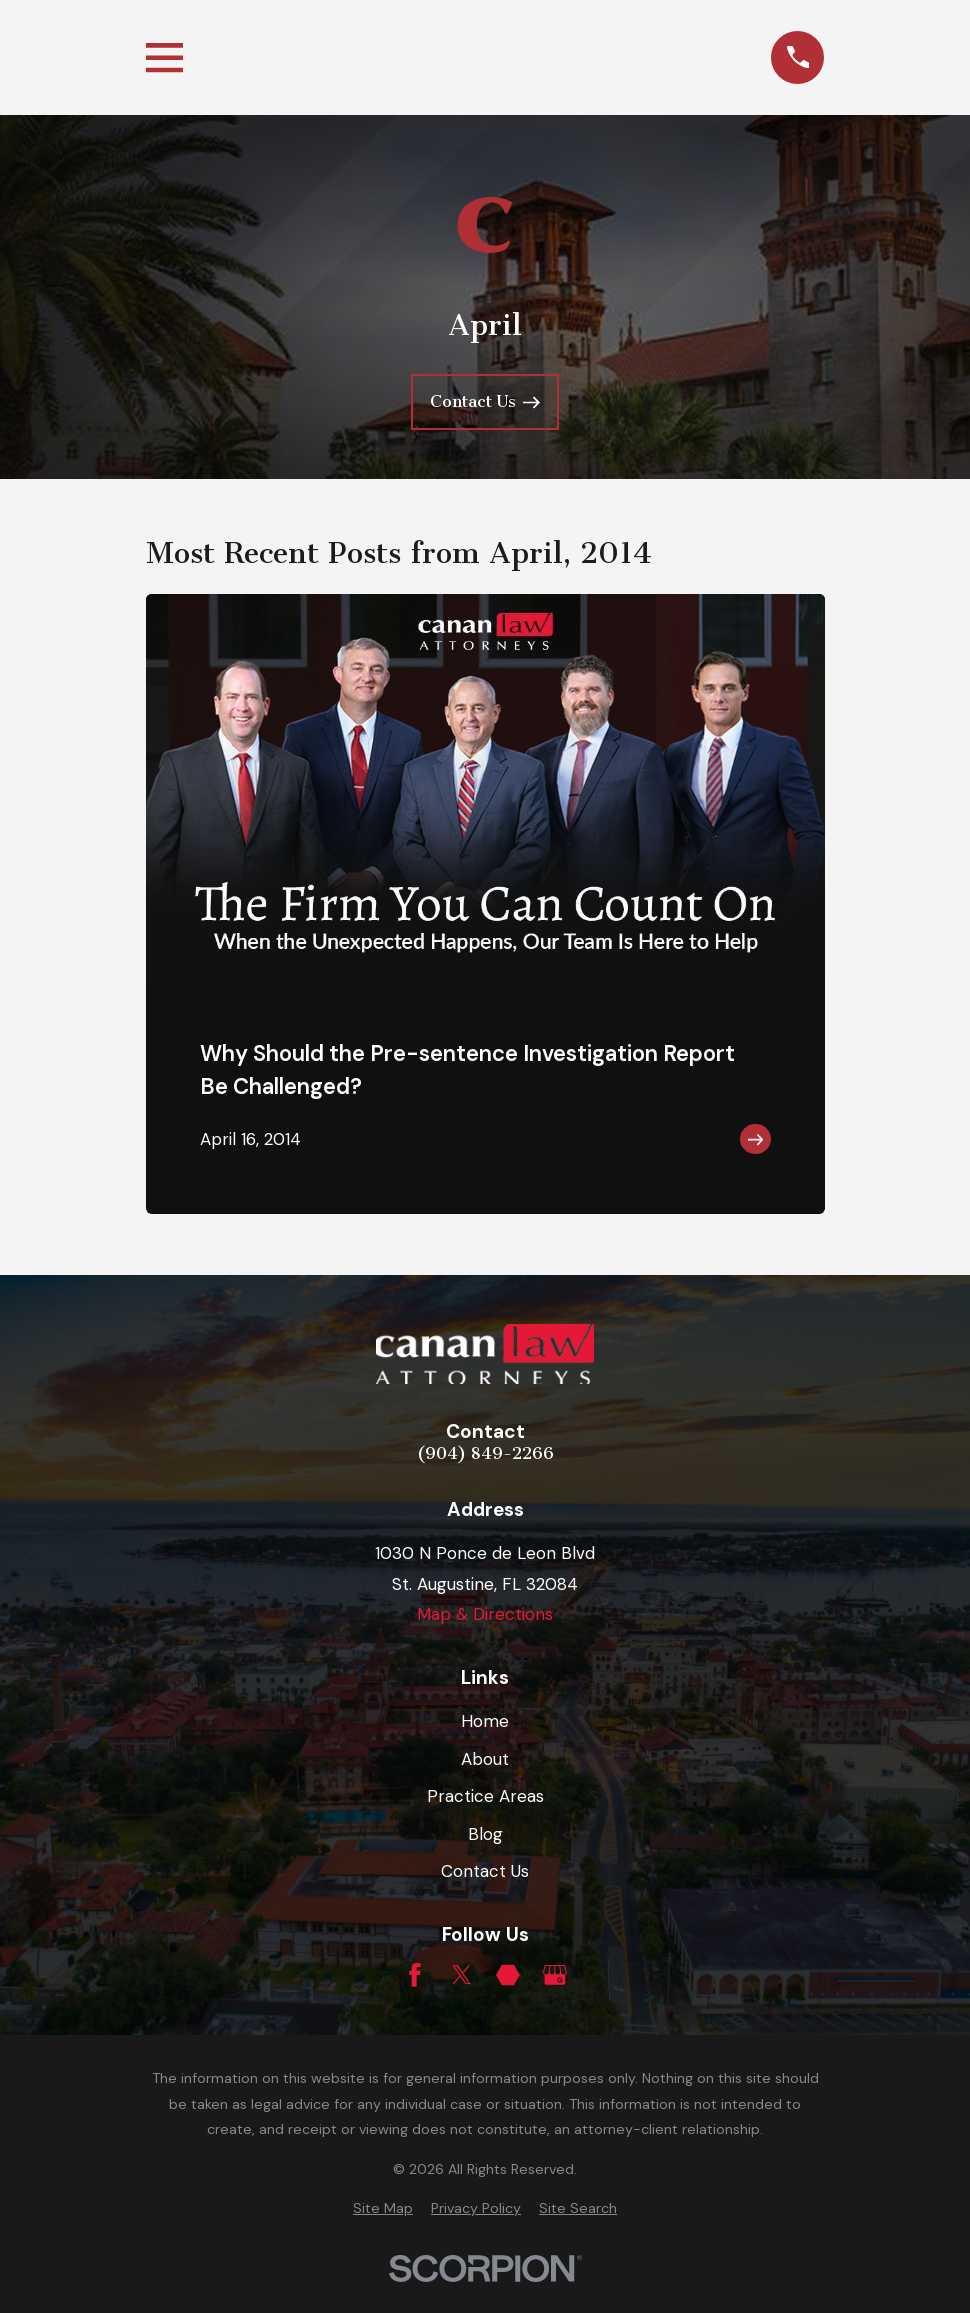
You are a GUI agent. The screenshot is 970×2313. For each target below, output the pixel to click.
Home (485, 1721)
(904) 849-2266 (485, 1453)
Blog (485, 1834)
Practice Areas (485, 1796)
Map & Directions (485, 1614)
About (485, 1759)
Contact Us (485, 1871)
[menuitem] (383, 2209)
